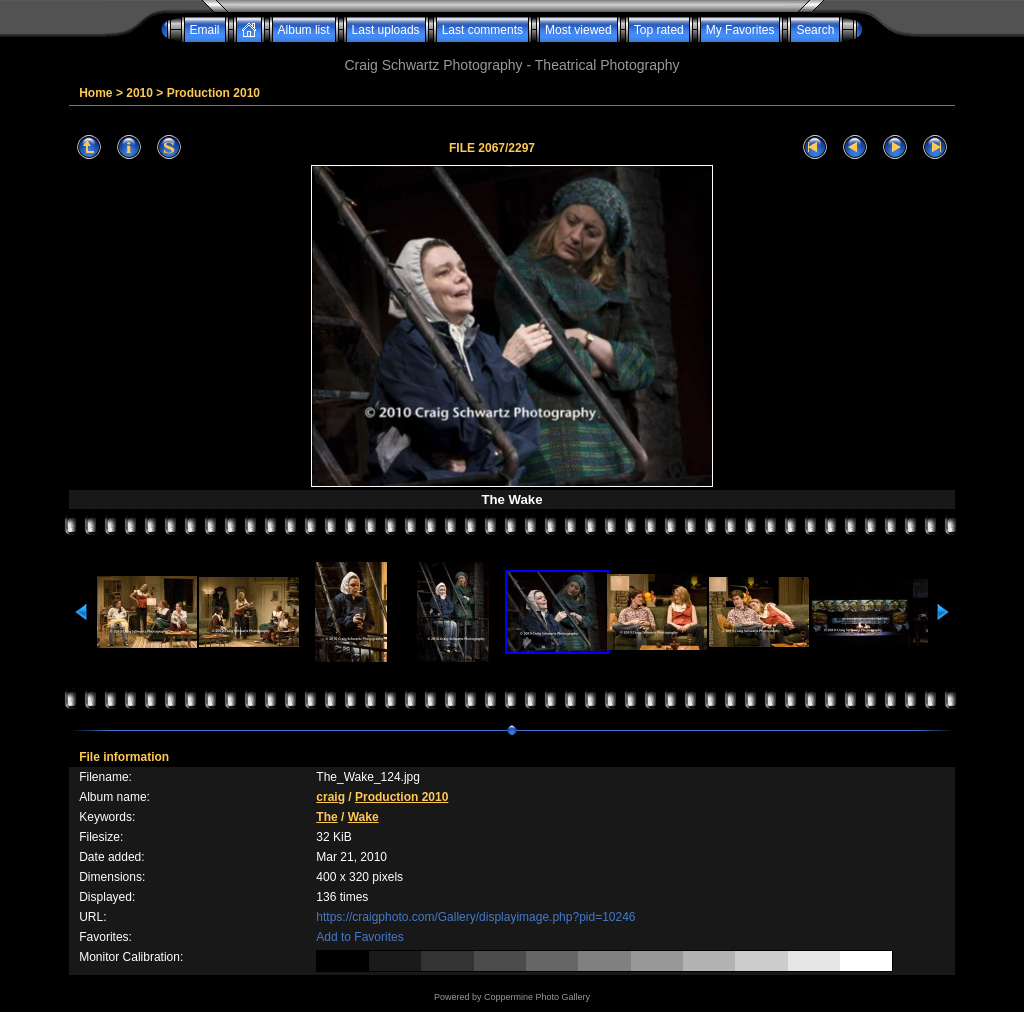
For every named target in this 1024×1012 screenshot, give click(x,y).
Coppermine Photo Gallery (537, 997)
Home (95, 93)
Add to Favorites (359, 937)
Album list (304, 30)
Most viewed (578, 30)
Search (815, 30)
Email (205, 30)
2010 (139, 93)
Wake (363, 817)
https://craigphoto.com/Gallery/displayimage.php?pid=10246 (475, 917)
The (326, 817)
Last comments (482, 30)
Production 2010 (213, 93)
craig (330, 797)
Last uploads (386, 30)
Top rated (659, 30)
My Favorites (740, 30)
